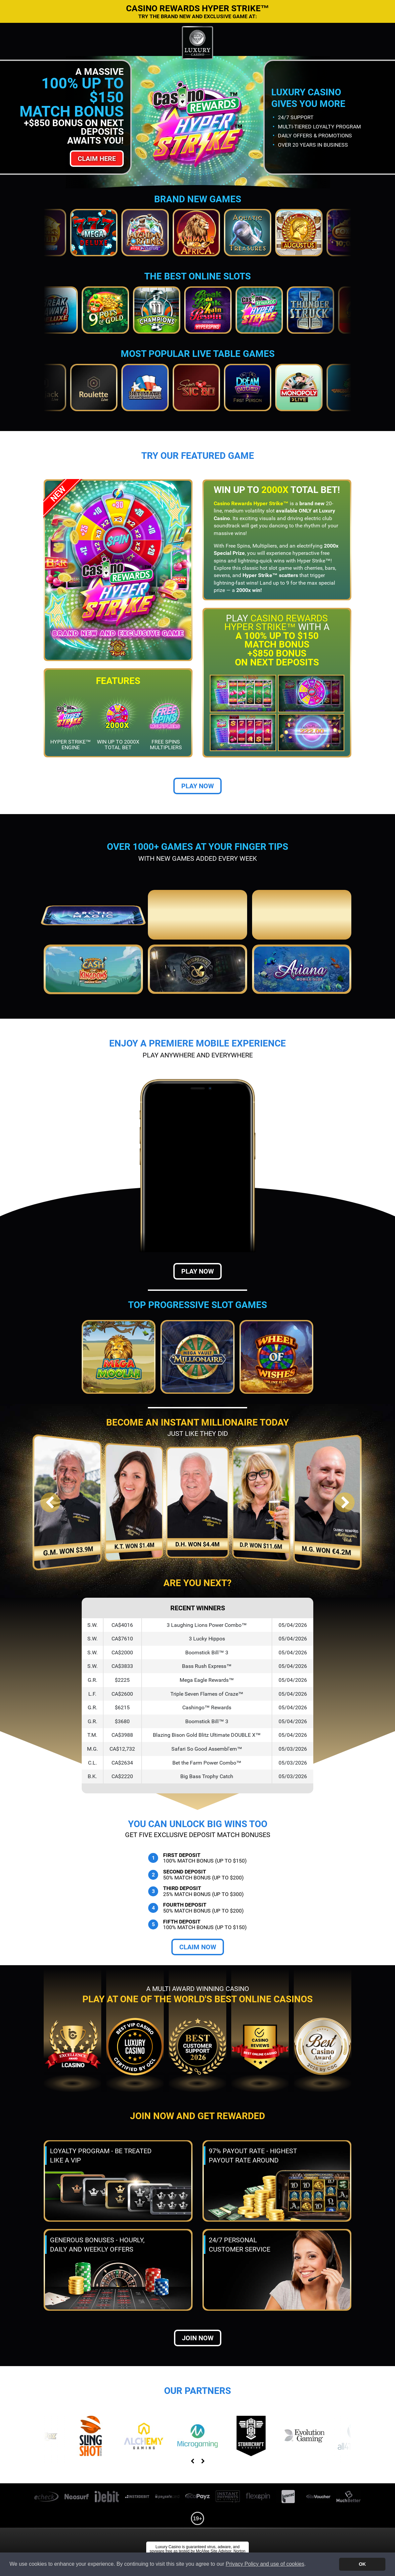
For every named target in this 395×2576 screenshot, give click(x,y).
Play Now (197, 786)
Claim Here (97, 159)
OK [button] (362, 2564)
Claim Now (197, 1947)
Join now (197, 2338)
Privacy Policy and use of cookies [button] (265, 2564)
